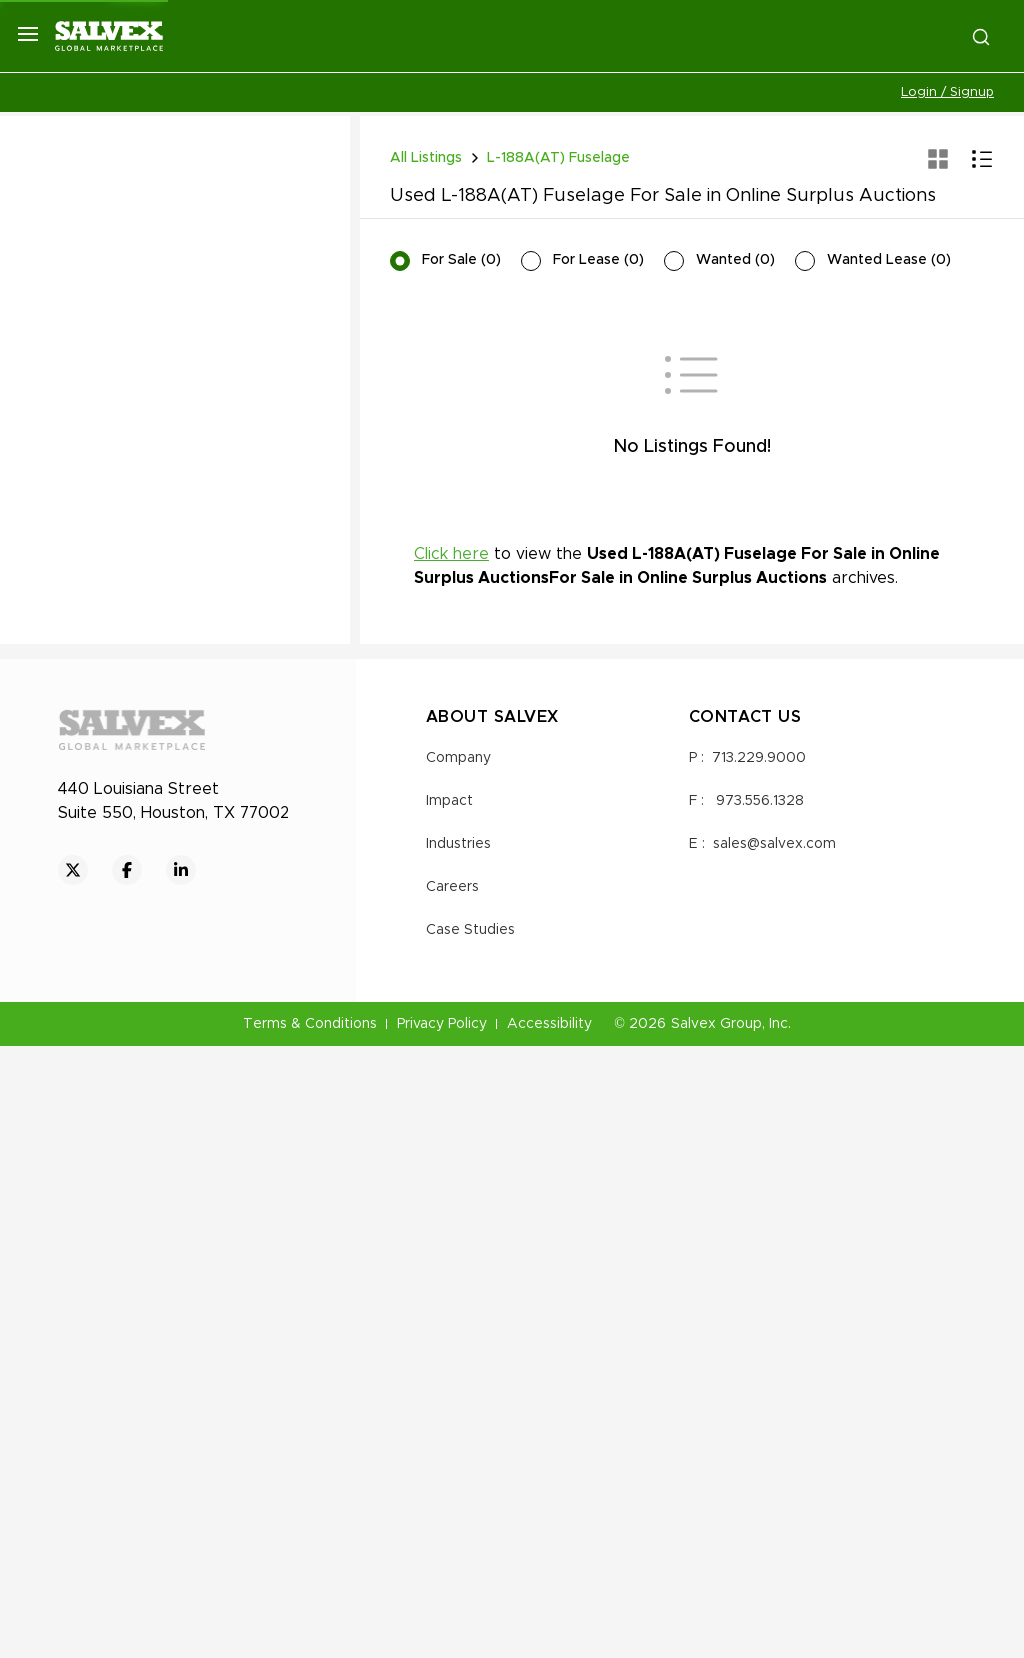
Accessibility (549, 1636)
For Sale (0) (461, 260)
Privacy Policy (442, 1636)
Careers (452, 1499)
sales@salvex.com (774, 1456)
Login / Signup (947, 92)
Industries (458, 1456)
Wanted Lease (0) (889, 260)
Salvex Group (716, 1636)
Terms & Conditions (310, 1636)
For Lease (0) (598, 260)
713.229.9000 (759, 1370)
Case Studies (470, 1542)
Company (458, 1370)
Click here (451, 783)
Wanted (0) (735, 260)
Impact (449, 1413)
